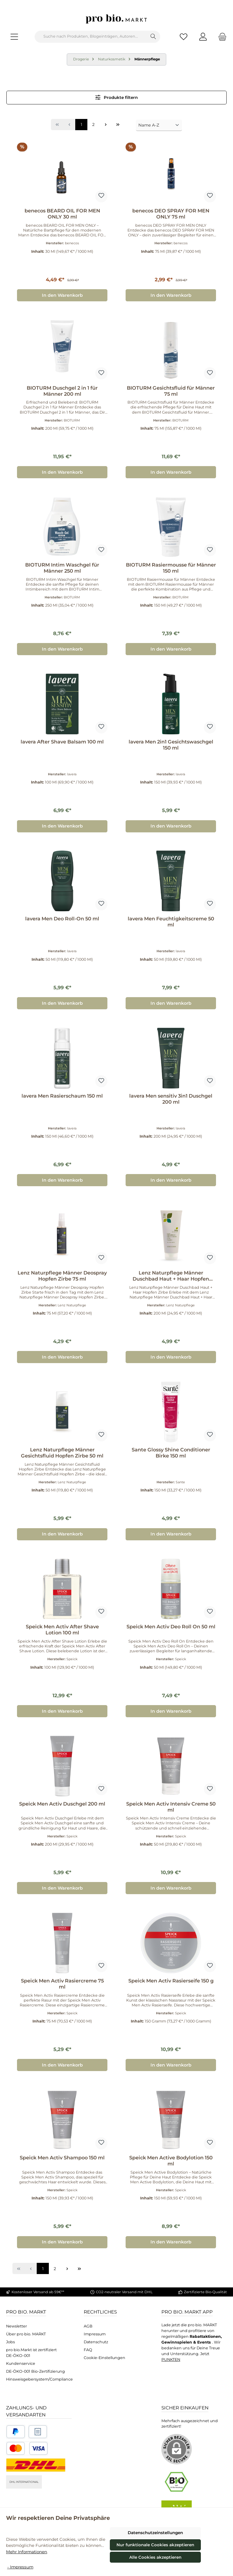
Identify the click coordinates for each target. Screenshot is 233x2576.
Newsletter (16, 2326)
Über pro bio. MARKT (26, 2334)
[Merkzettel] (183, 36)
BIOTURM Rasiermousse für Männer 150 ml (171, 568)
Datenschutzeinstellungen (155, 2532)
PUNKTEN (170, 2359)
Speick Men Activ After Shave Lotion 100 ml (62, 1630)
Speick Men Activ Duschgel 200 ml (62, 1804)
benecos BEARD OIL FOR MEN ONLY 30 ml (62, 214)
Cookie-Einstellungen (104, 2357)
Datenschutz (96, 2342)
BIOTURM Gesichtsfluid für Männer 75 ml (171, 391)
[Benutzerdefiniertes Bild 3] (27, 2448)
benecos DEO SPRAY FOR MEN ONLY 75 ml (170, 214)
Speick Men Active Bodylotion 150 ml (171, 2161)
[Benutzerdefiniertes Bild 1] (15, 2432)
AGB (88, 2326)
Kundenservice (20, 2363)
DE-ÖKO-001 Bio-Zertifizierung (35, 2371)
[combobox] (91, 37)
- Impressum (20, 2566)
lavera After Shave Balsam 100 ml (62, 742)
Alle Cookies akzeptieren (155, 2557)
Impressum (95, 2334)
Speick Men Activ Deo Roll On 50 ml (171, 1627)
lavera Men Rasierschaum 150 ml (62, 1096)
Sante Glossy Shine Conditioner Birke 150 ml (171, 1453)
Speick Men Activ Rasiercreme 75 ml (62, 1984)
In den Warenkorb (62, 295)
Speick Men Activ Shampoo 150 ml (62, 2158)
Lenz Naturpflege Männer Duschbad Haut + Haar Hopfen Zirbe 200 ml (171, 1276)
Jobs (10, 2342)
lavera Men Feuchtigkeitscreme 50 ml (171, 922)
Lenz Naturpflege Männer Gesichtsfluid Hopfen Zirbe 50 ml (62, 1453)
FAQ (88, 2350)
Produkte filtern (116, 97)
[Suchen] (153, 37)
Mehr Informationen (26, 2551)
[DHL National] (36, 2465)
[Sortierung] (159, 125)
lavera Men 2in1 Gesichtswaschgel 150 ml (171, 745)
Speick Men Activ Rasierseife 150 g (171, 1981)
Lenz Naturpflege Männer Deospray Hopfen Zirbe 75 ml (62, 1276)
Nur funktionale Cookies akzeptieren (155, 2544)
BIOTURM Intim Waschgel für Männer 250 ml (62, 568)
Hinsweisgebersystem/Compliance (39, 2379)
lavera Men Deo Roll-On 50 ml (62, 919)
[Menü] (14, 36)
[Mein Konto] (203, 36)
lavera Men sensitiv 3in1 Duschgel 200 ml (170, 1099)
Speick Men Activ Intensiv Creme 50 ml (171, 1807)
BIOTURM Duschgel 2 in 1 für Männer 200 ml (62, 391)
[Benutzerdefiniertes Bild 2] (37, 2432)
